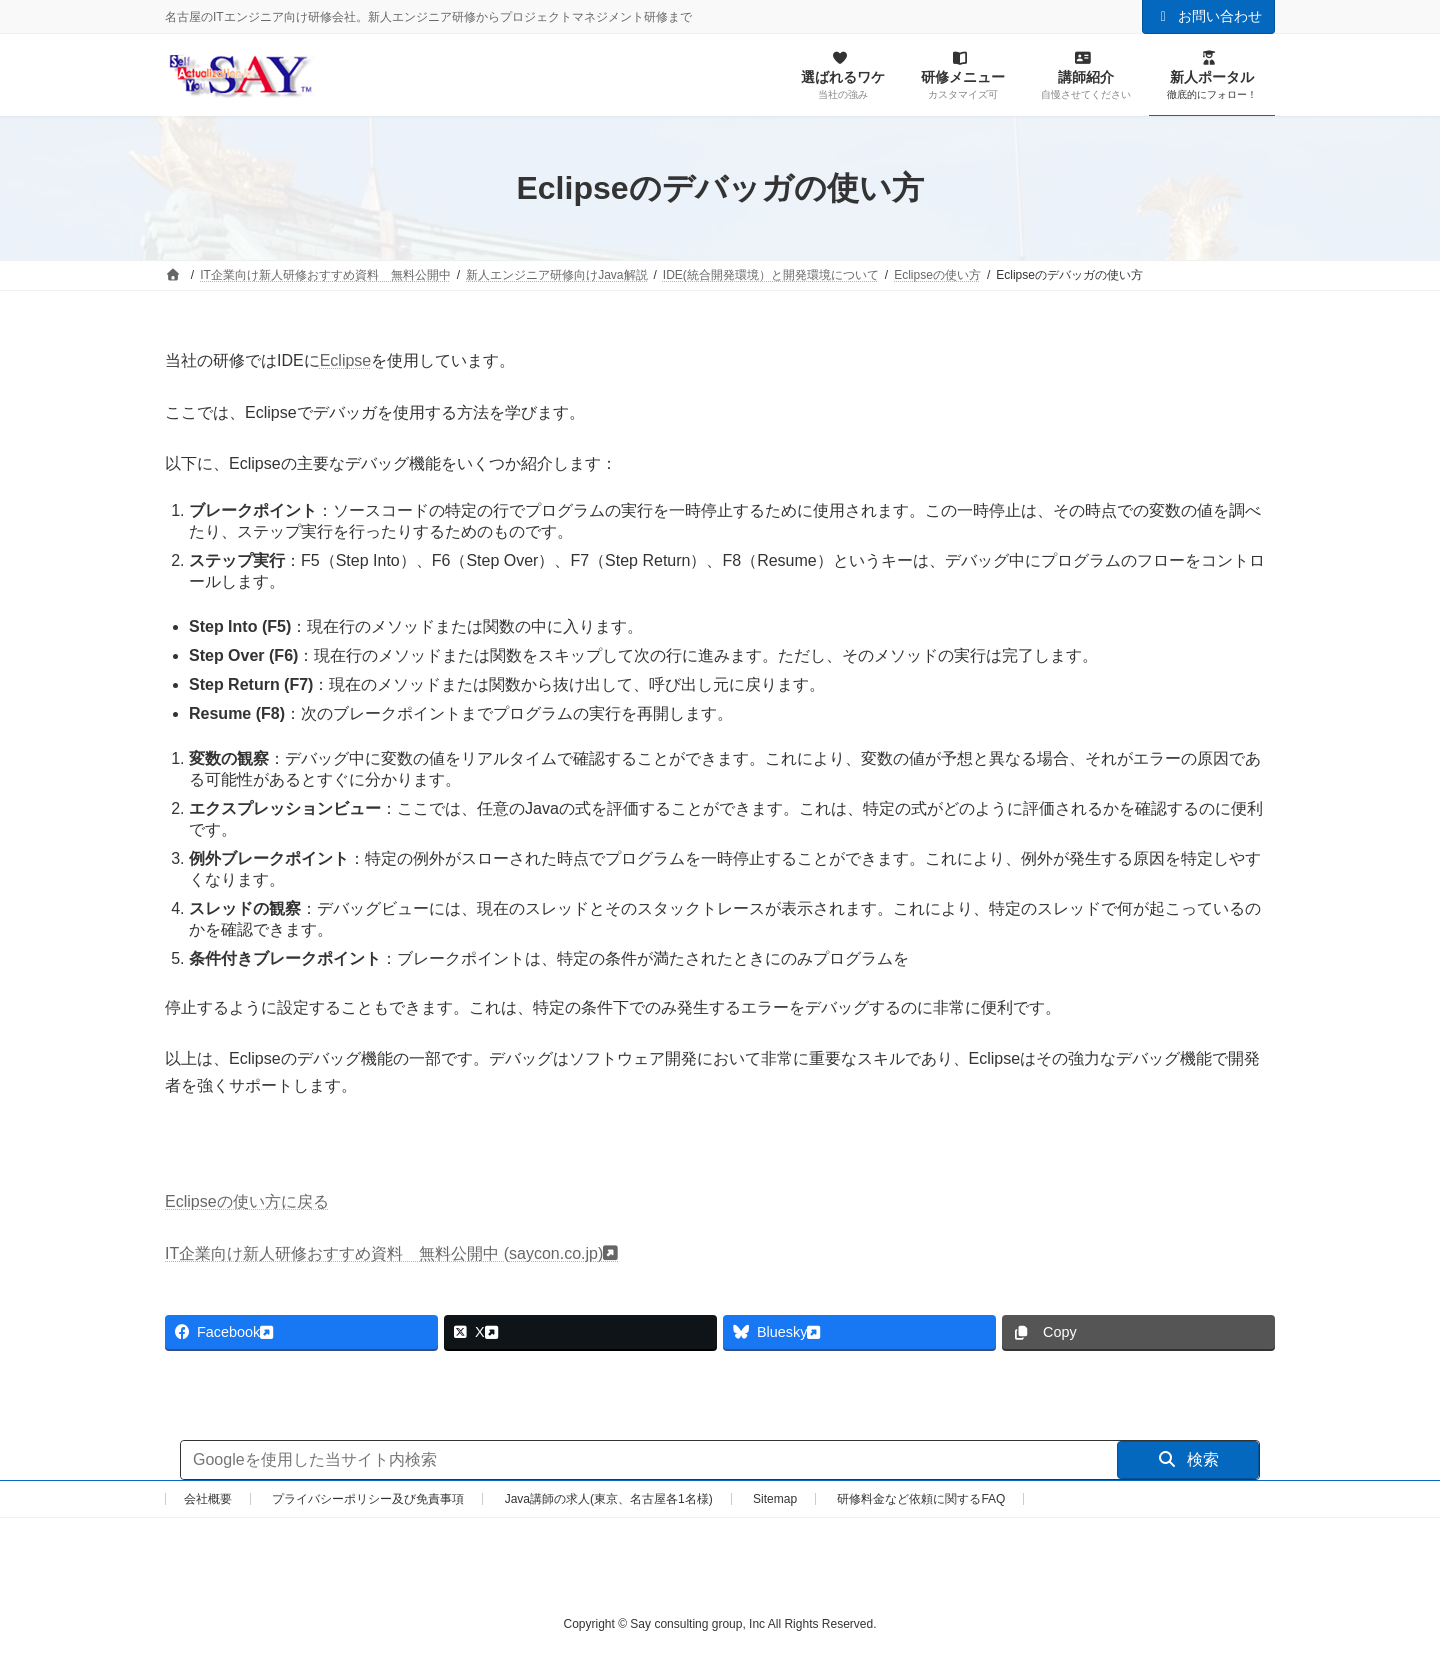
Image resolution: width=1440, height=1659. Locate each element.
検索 (1188, 1459)
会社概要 (208, 1499)
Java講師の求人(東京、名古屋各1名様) (609, 1499)
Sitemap (775, 1499)
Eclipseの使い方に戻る (247, 1201)
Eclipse (346, 360)
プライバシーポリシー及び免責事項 (368, 1499)
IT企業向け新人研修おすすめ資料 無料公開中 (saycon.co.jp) (384, 1253)
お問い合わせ (1209, 16)
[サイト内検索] (649, 1460)
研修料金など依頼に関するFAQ (921, 1499)
